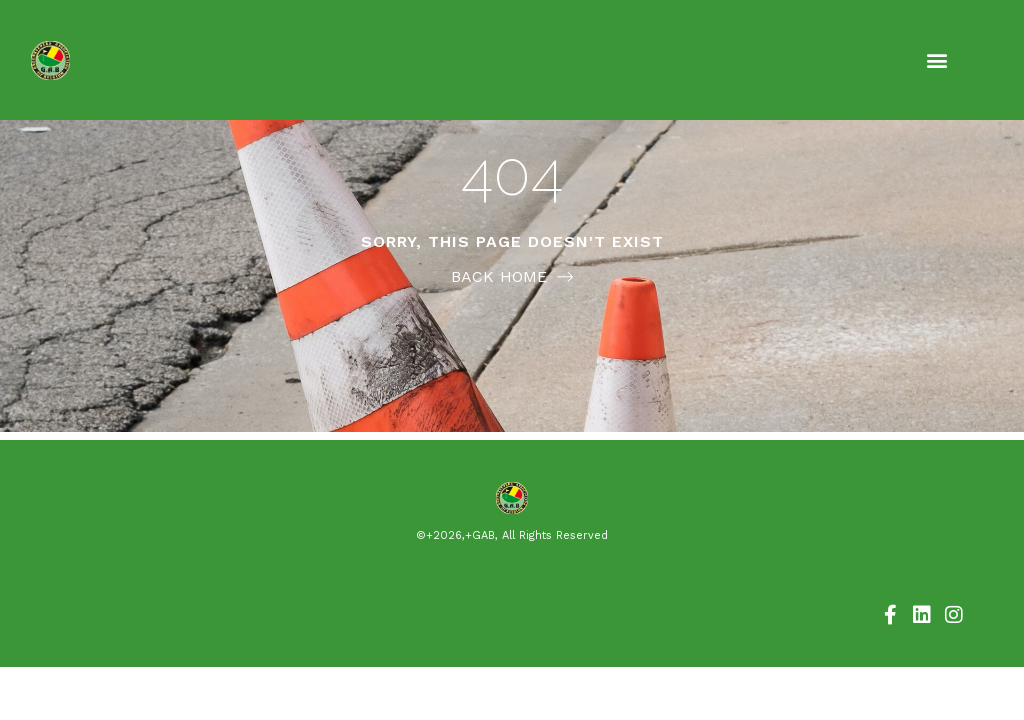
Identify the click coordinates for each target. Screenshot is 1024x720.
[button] (936, 60)
